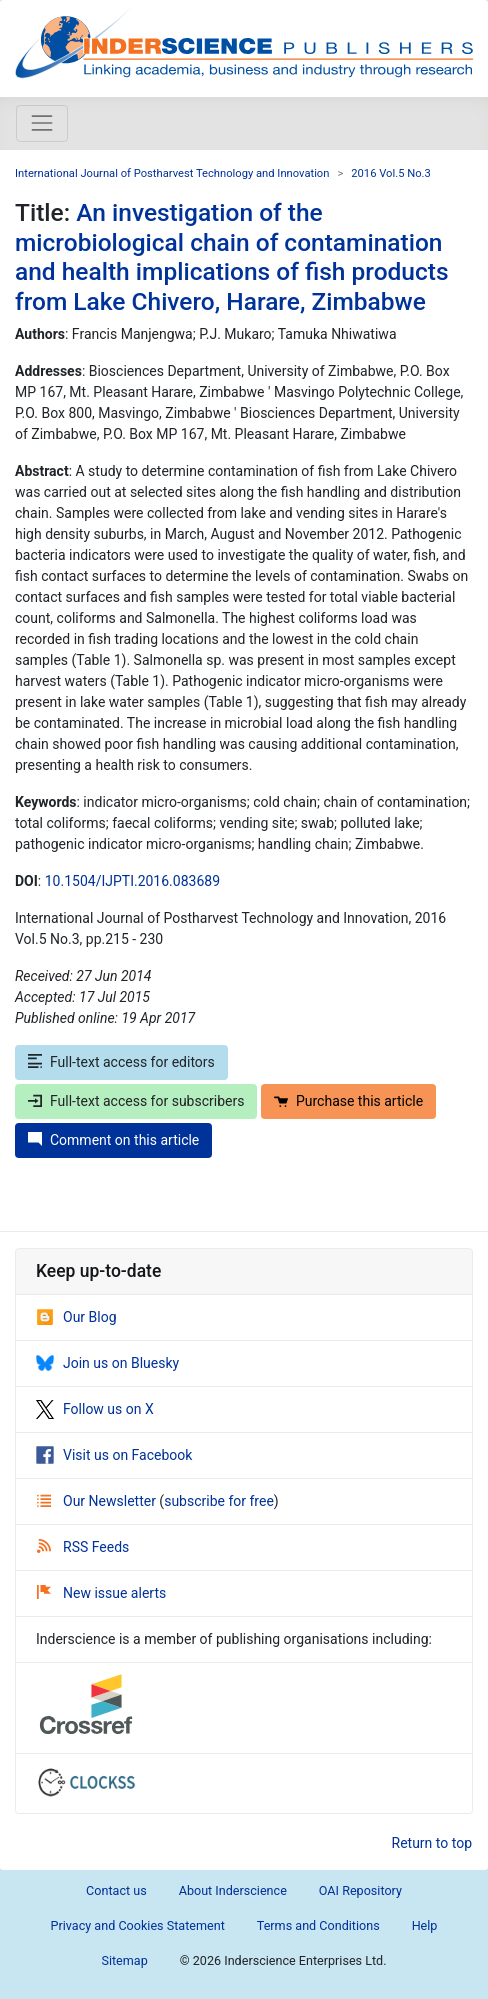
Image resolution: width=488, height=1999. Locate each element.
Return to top (432, 1843)
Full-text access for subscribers (136, 1101)
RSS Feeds (83, 1547)
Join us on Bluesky (107, 1363)
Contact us (116, 1890)
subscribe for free (219, 1501)
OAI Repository (360, 1890)
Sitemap (124, 1960)
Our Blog (76, 1317)
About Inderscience (233, 1890)
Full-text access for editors (121, 1062)
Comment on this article (113, 1140)
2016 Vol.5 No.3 (391, 173)
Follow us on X (95, 1409)
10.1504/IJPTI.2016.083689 (132, 881)
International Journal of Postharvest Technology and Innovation (172, 173)
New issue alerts (101, 1593)
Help (425, 1925)
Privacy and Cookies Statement (138, 1925)
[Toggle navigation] (42, 123)
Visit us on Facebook (114, 1455)
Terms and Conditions (318, 1925)
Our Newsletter (98, 1501)
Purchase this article (348, 1101)
